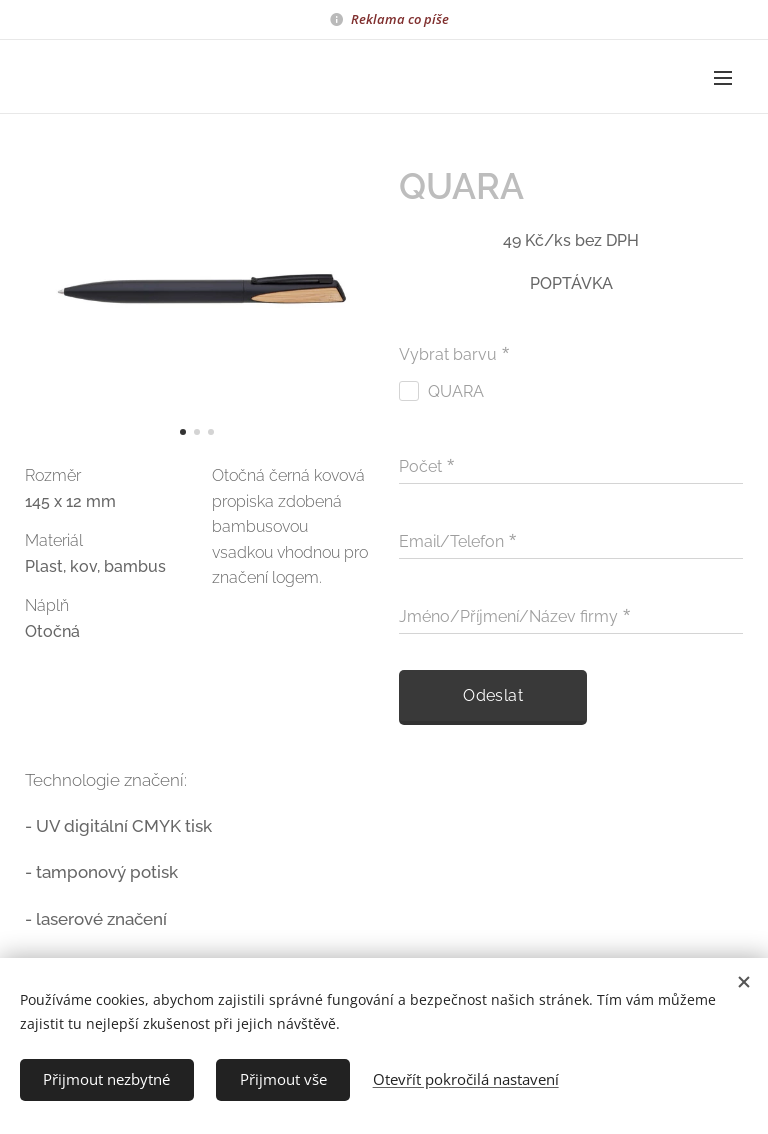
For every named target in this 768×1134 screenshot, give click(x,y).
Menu (723, 78)
